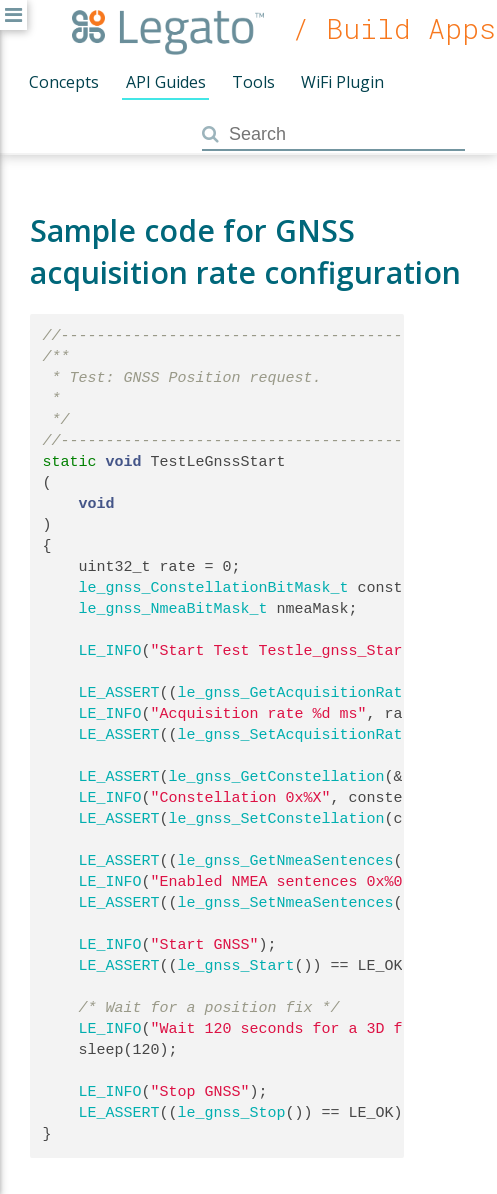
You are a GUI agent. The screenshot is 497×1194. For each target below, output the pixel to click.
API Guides (166, 82)
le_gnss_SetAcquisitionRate (295, 735)
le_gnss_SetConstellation (277, 819)
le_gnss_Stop (232, 1113)
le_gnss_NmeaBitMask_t (173, 609)
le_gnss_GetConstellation (277, 777)
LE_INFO (110, 651)
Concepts (64, 82)
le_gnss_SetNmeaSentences (286, 903)
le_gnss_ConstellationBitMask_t (214, 588)
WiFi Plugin (342, 82)
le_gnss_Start (236, 966)
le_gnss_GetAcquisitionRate (295, 693)
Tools (253, 82)
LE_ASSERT (119, 693)
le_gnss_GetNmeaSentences (286, 861)
